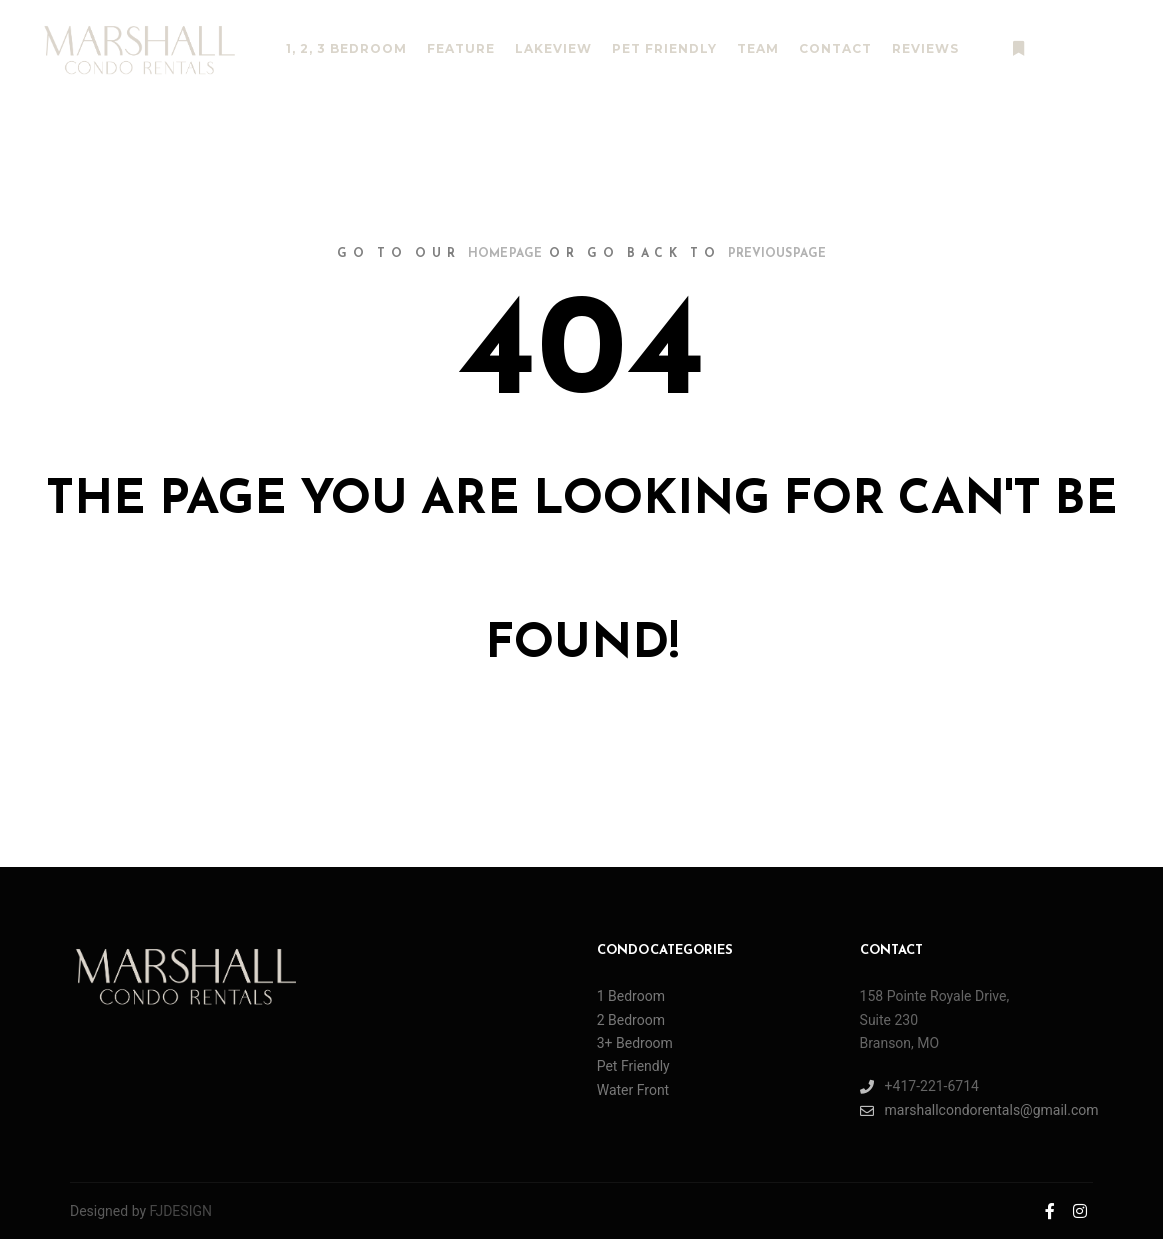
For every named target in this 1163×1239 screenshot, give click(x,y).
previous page (777, 254)
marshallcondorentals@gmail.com (975, 1110)
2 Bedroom (631, 1020)
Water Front (633, 1090)
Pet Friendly (633, 1066)
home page (505, 254)
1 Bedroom (631, 996)
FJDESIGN (181, 1211)
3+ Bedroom (635, 1043)
